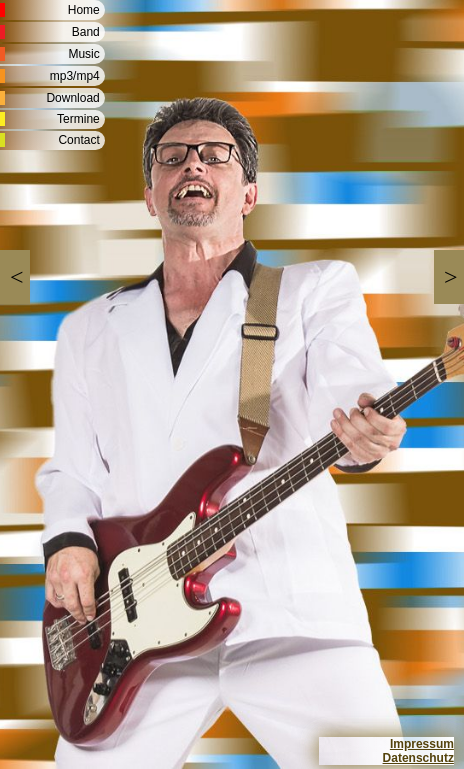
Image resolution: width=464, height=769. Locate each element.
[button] (15, 277)
